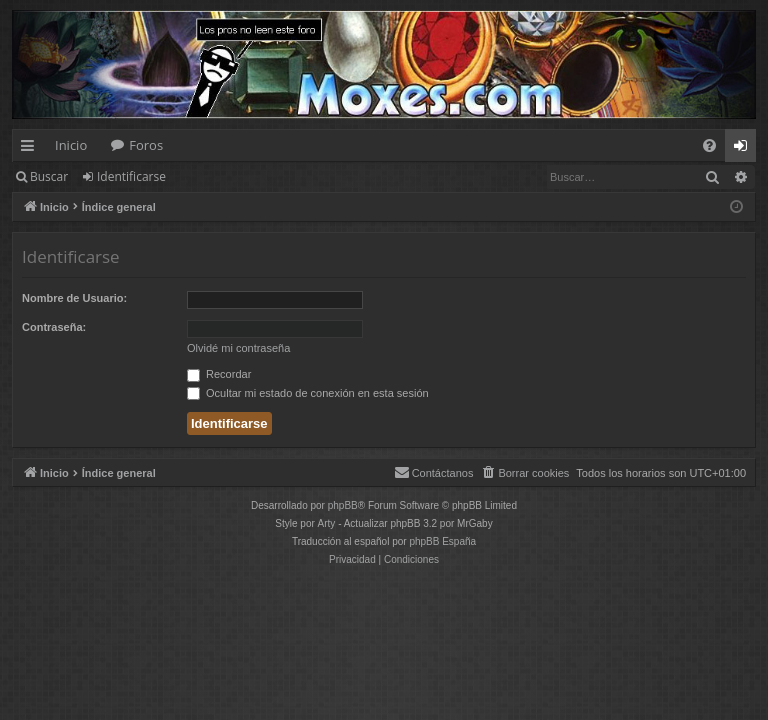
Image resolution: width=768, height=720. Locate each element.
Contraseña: (54, 327)
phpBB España (442, 541)
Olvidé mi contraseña (238, 348)
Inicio (71, 145)
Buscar (49, 176)
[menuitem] (709, 145)
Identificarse (131, 176)
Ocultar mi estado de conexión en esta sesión (308, 393)
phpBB (343, 505)
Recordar (219, 374)
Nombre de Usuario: (74, 298)
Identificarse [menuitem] (745, 149)
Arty (327, 523)
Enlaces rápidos (31, 149)
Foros (146, 145)
